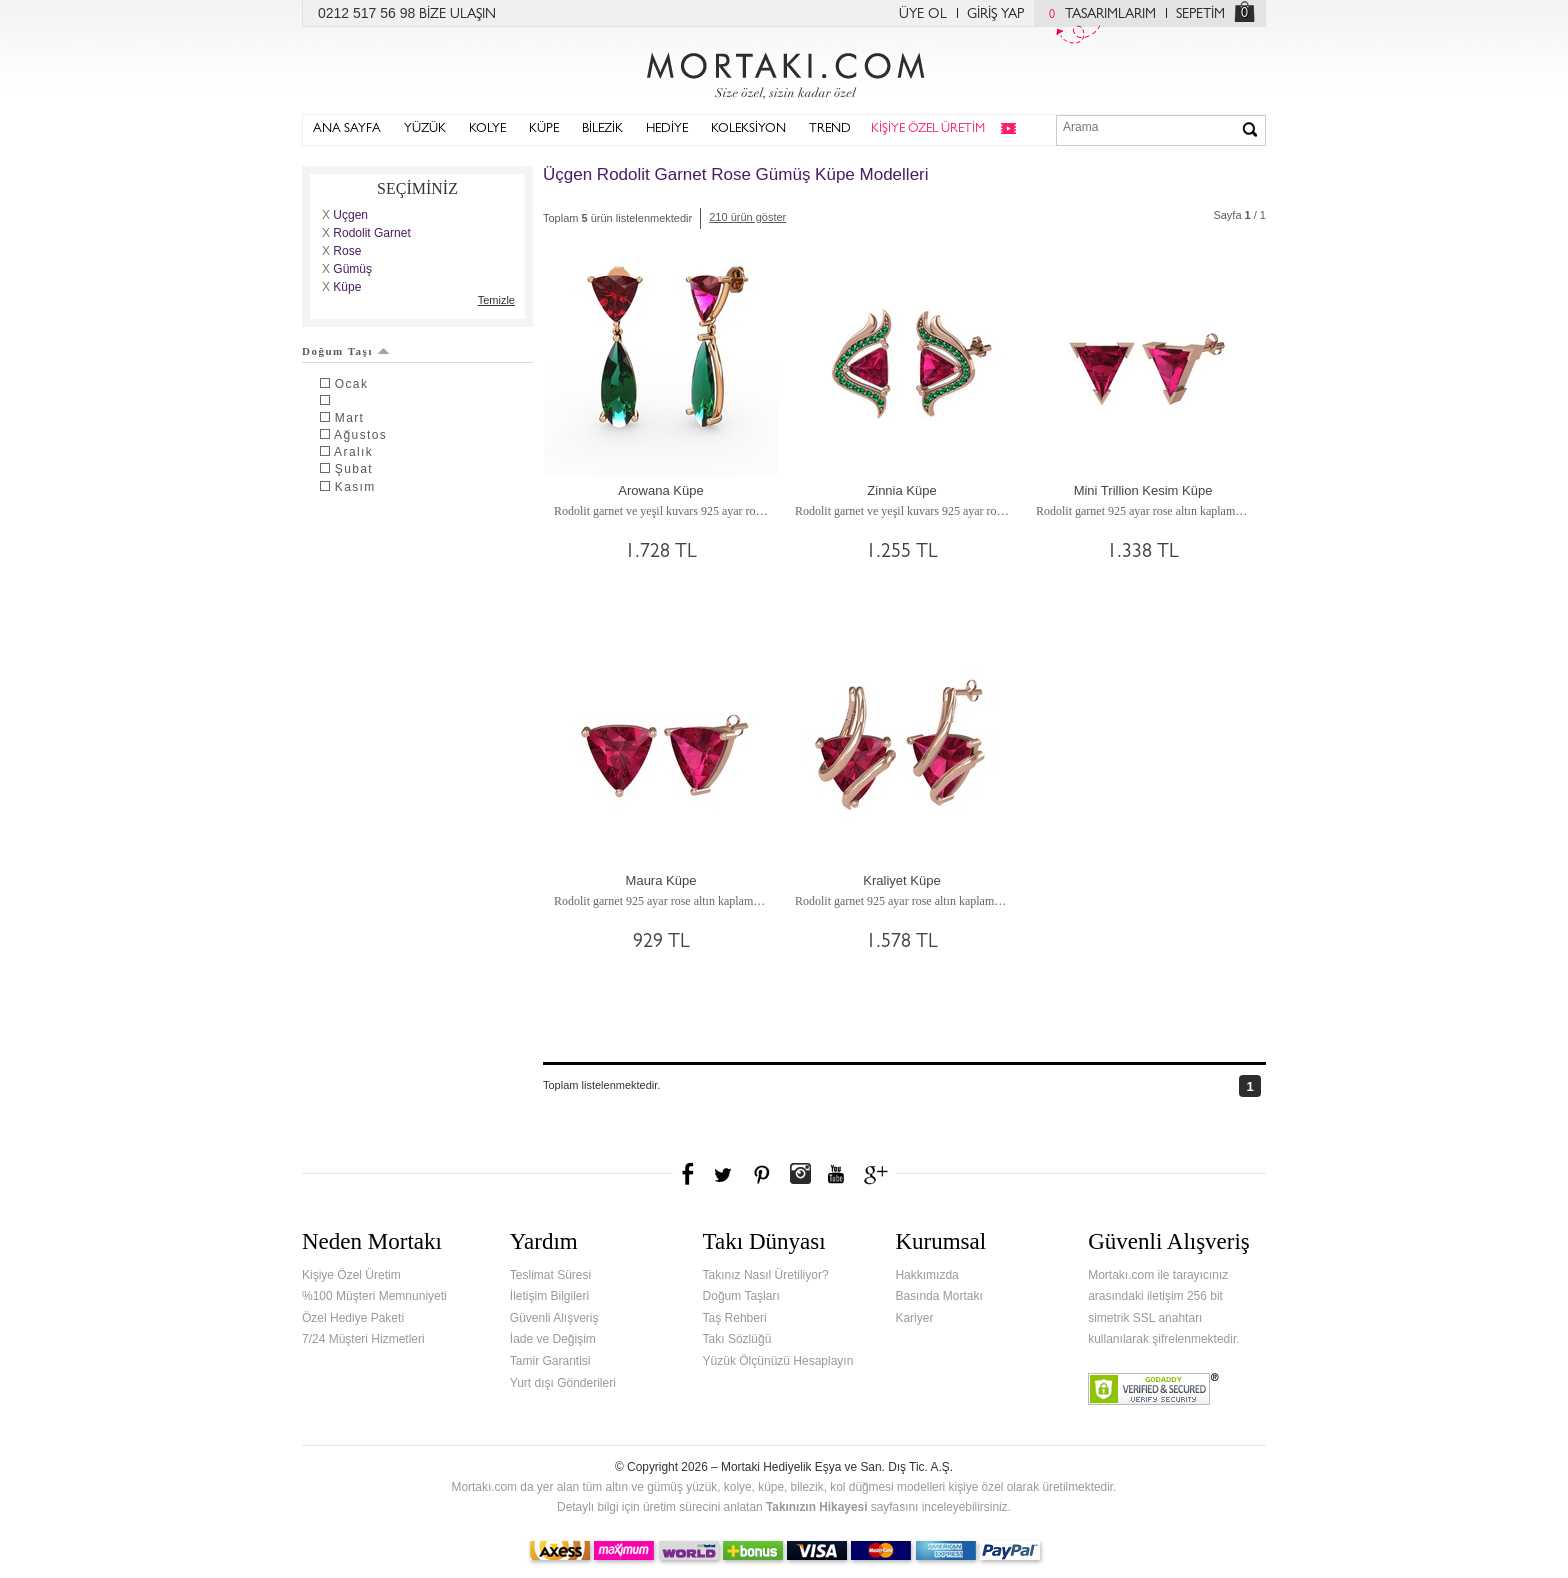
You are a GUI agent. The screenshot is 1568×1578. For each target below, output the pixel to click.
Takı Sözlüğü (737, 1339)
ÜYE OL (923, 15)
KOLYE (487, 129)
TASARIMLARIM (1097, 15)
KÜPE (544, 129)
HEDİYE (667, 129)
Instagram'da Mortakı (800, 1174)
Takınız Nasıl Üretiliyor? (766, 1275)
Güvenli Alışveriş (554, 1318)
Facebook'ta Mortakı (689, 1174)
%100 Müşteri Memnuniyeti (374, 1296)
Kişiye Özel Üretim (351, 1275)
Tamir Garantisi (550, 1361)
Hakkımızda (926, 1275)
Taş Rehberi (735, 1318)
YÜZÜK (425, 129)
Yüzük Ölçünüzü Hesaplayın (778, 1361)
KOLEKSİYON (748, 129)
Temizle (496, 300)
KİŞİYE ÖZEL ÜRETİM (928, 129)
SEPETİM (1200, 15)
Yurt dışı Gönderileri (563, 1383)
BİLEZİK (602, 129)
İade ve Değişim (553, 1339)
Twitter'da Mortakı (725, 1174)
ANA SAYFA (347, 129)
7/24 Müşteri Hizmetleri (363, 1339)
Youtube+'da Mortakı (836, 1174)
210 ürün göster (747, 217)
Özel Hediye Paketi (353, 1318)
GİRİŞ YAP (995, 15)
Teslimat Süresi (550, 1275)
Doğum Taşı (346, 351)
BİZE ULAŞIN (457, 15)
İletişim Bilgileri (549, 1296)
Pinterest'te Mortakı (761, 1174)
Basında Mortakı (938, 1296)
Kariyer (914, 1318)
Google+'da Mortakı (879, 1174)
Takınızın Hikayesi (817, 1507)
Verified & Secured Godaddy (1153, 1389)
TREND (830, 129)
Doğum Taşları (741, 1296)
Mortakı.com (784, 71)
